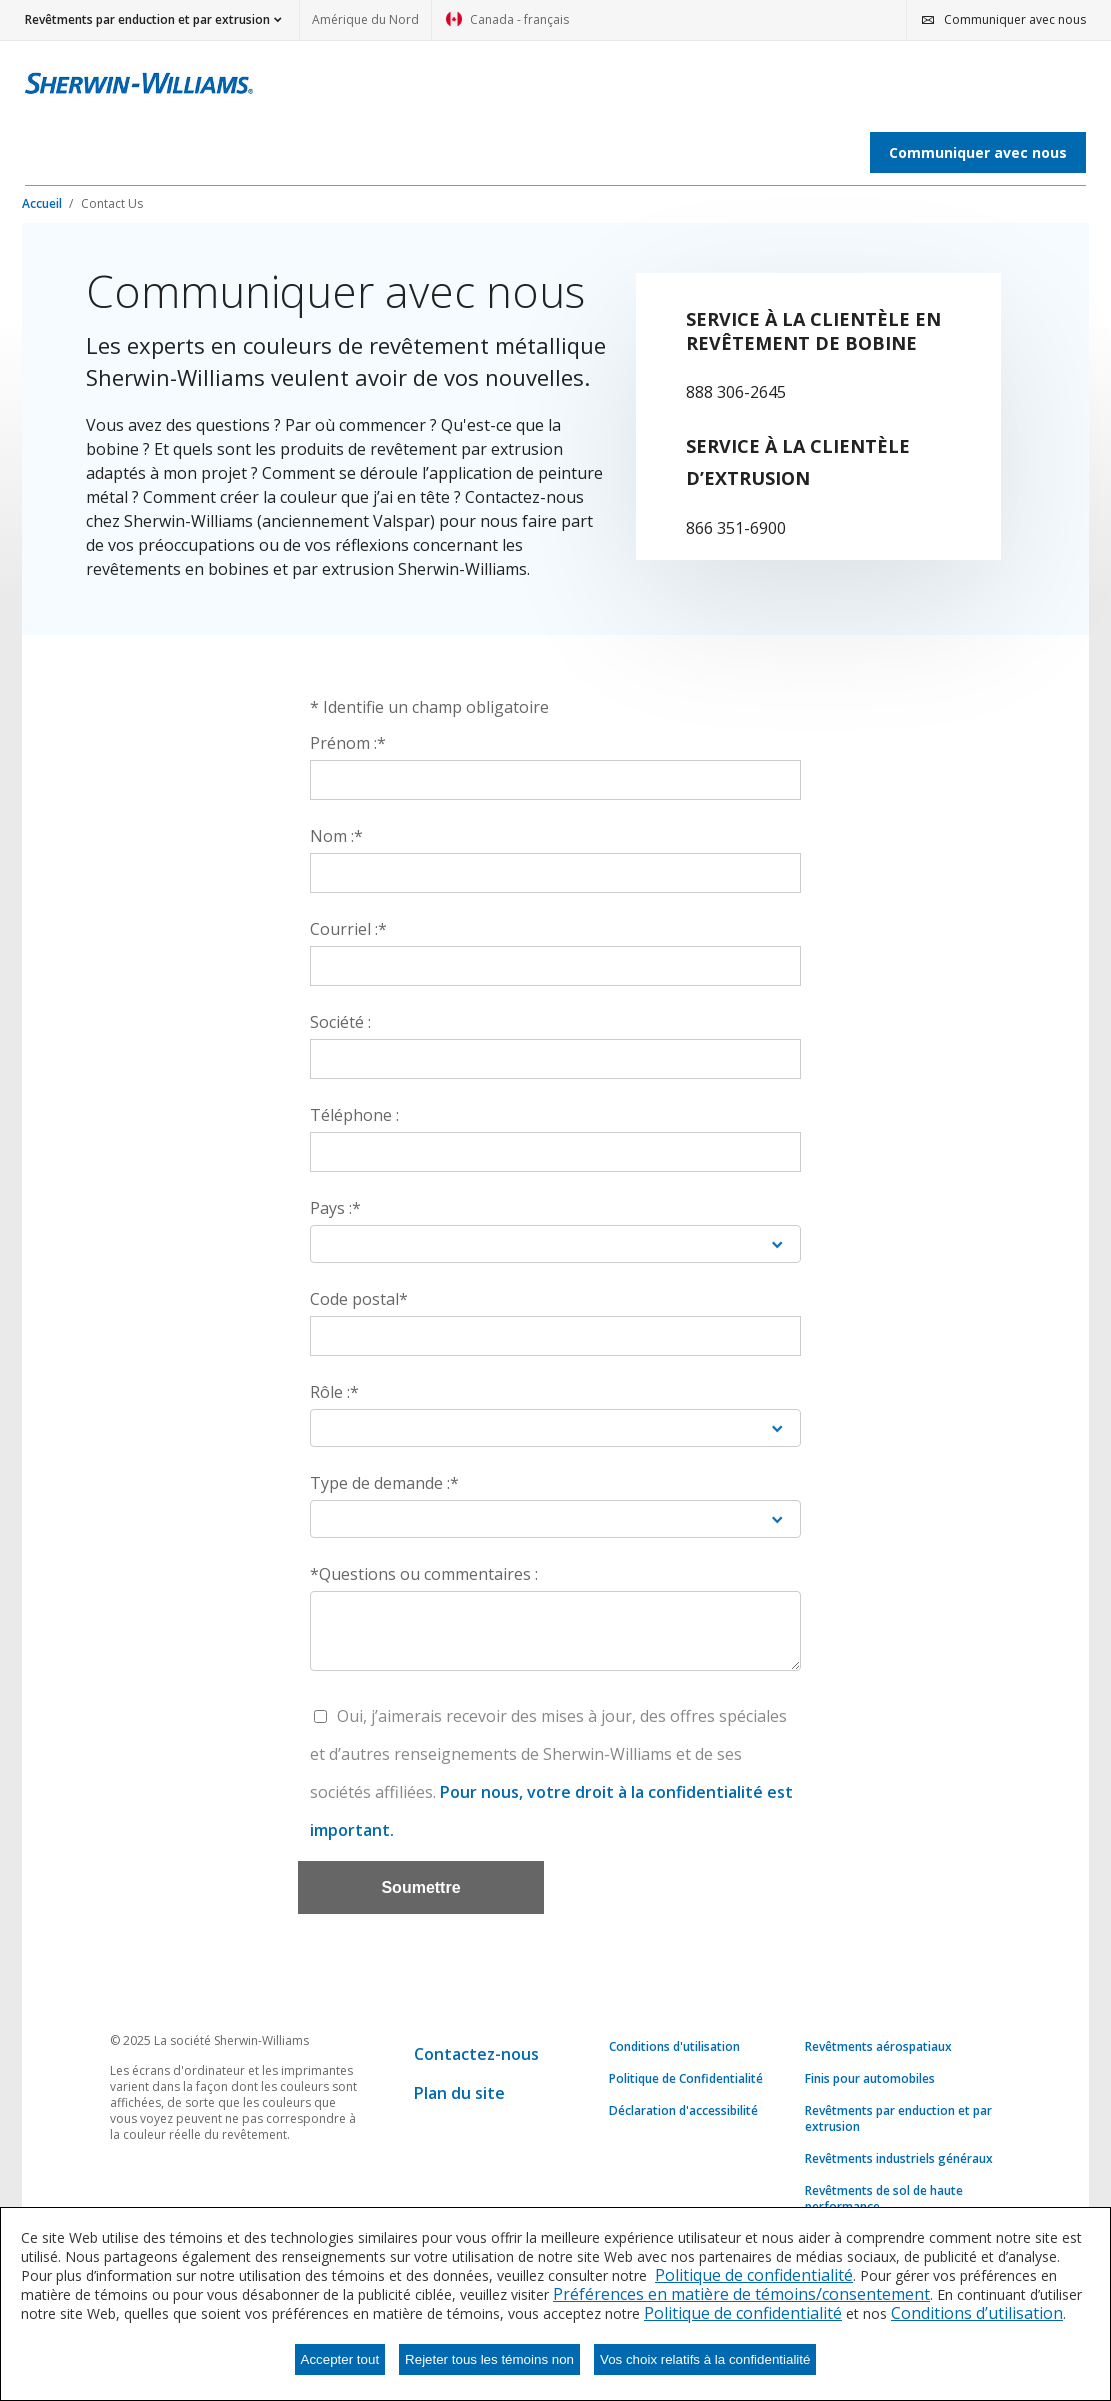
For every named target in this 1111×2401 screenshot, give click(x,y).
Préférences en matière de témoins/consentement (741, 2294)
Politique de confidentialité (754, 2275)
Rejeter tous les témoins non (489, 2359)
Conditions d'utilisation (674, 2047)
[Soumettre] (421, 1887)
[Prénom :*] (555, 780)
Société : (340, 1022)
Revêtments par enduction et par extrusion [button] (147, 19)
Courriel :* (348, 929)
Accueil (43, 203)
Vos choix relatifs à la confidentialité (705, 2359)
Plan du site (459, 2093)
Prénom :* (348, 743)
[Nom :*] (555, 873)
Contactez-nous (476, 2054)
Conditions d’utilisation (977, 2313)
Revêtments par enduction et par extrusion (898, 2119)
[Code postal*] (555, 1336)
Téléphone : (354, 1115)
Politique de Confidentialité (686, 2079)
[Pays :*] (555, 1244)
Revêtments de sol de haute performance (884, 2199)
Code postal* (359, 1299)
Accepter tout (340, 2359)
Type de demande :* (384, 1483)
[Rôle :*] (555, 1428)
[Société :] (555, 1059)
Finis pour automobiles (870, 2079)
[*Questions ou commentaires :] (555, 1631)
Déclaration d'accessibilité (683, 2111)
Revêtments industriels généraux (899, 2159)
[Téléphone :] (555, 1152)
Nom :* (336, 836)
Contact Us (112, 203)
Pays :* (335, 1208)
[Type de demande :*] (555, 1519)
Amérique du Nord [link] (365, 19)
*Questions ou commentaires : (424, 1574)
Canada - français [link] (507, 25)
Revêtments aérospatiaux (878, 2047)
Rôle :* (334, 1392)
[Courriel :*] (555, 966)
